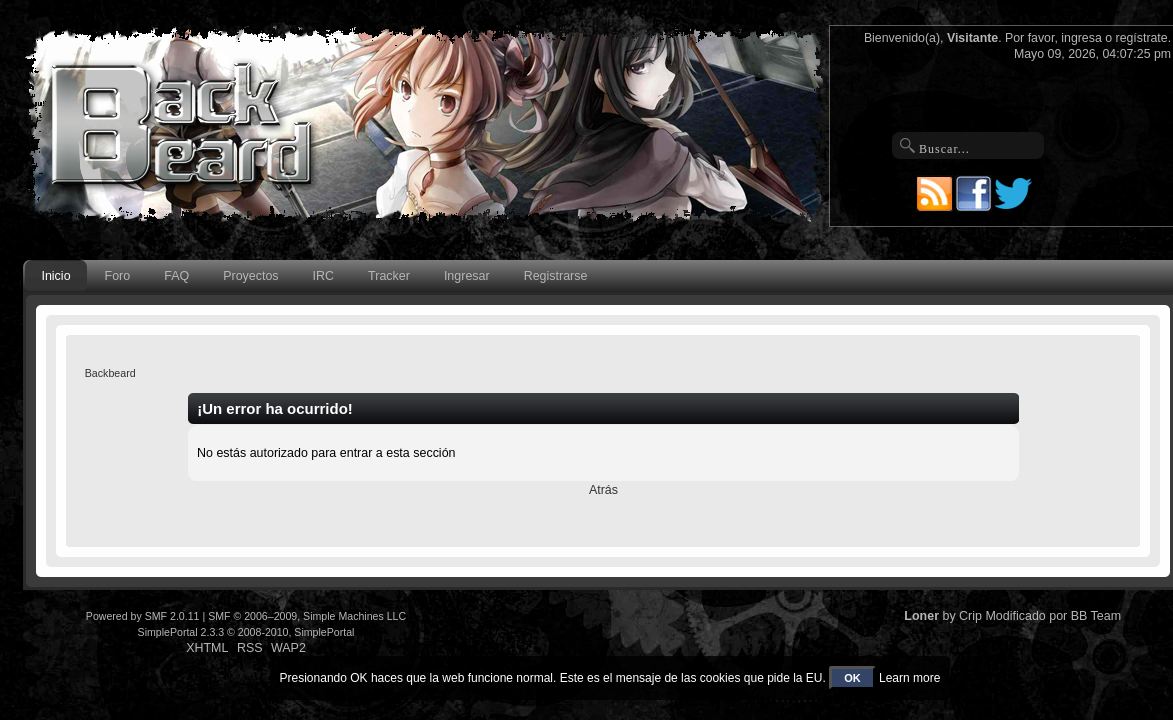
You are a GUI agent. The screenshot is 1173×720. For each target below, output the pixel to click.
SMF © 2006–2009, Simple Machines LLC (307, 616)
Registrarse (556, 276)
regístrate (1142, 38)
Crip (970, 616)
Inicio (55, 276)
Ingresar (467, 276)
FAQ (176, 276)
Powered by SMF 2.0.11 (143, 616)
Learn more (909, 678)
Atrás (603, 490)
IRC (323, 276)
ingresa (1081, 38)
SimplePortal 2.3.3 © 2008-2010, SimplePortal (246, 632)
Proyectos (250, 276)
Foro (118, 276)
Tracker (389, 276)
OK (852, 678)
